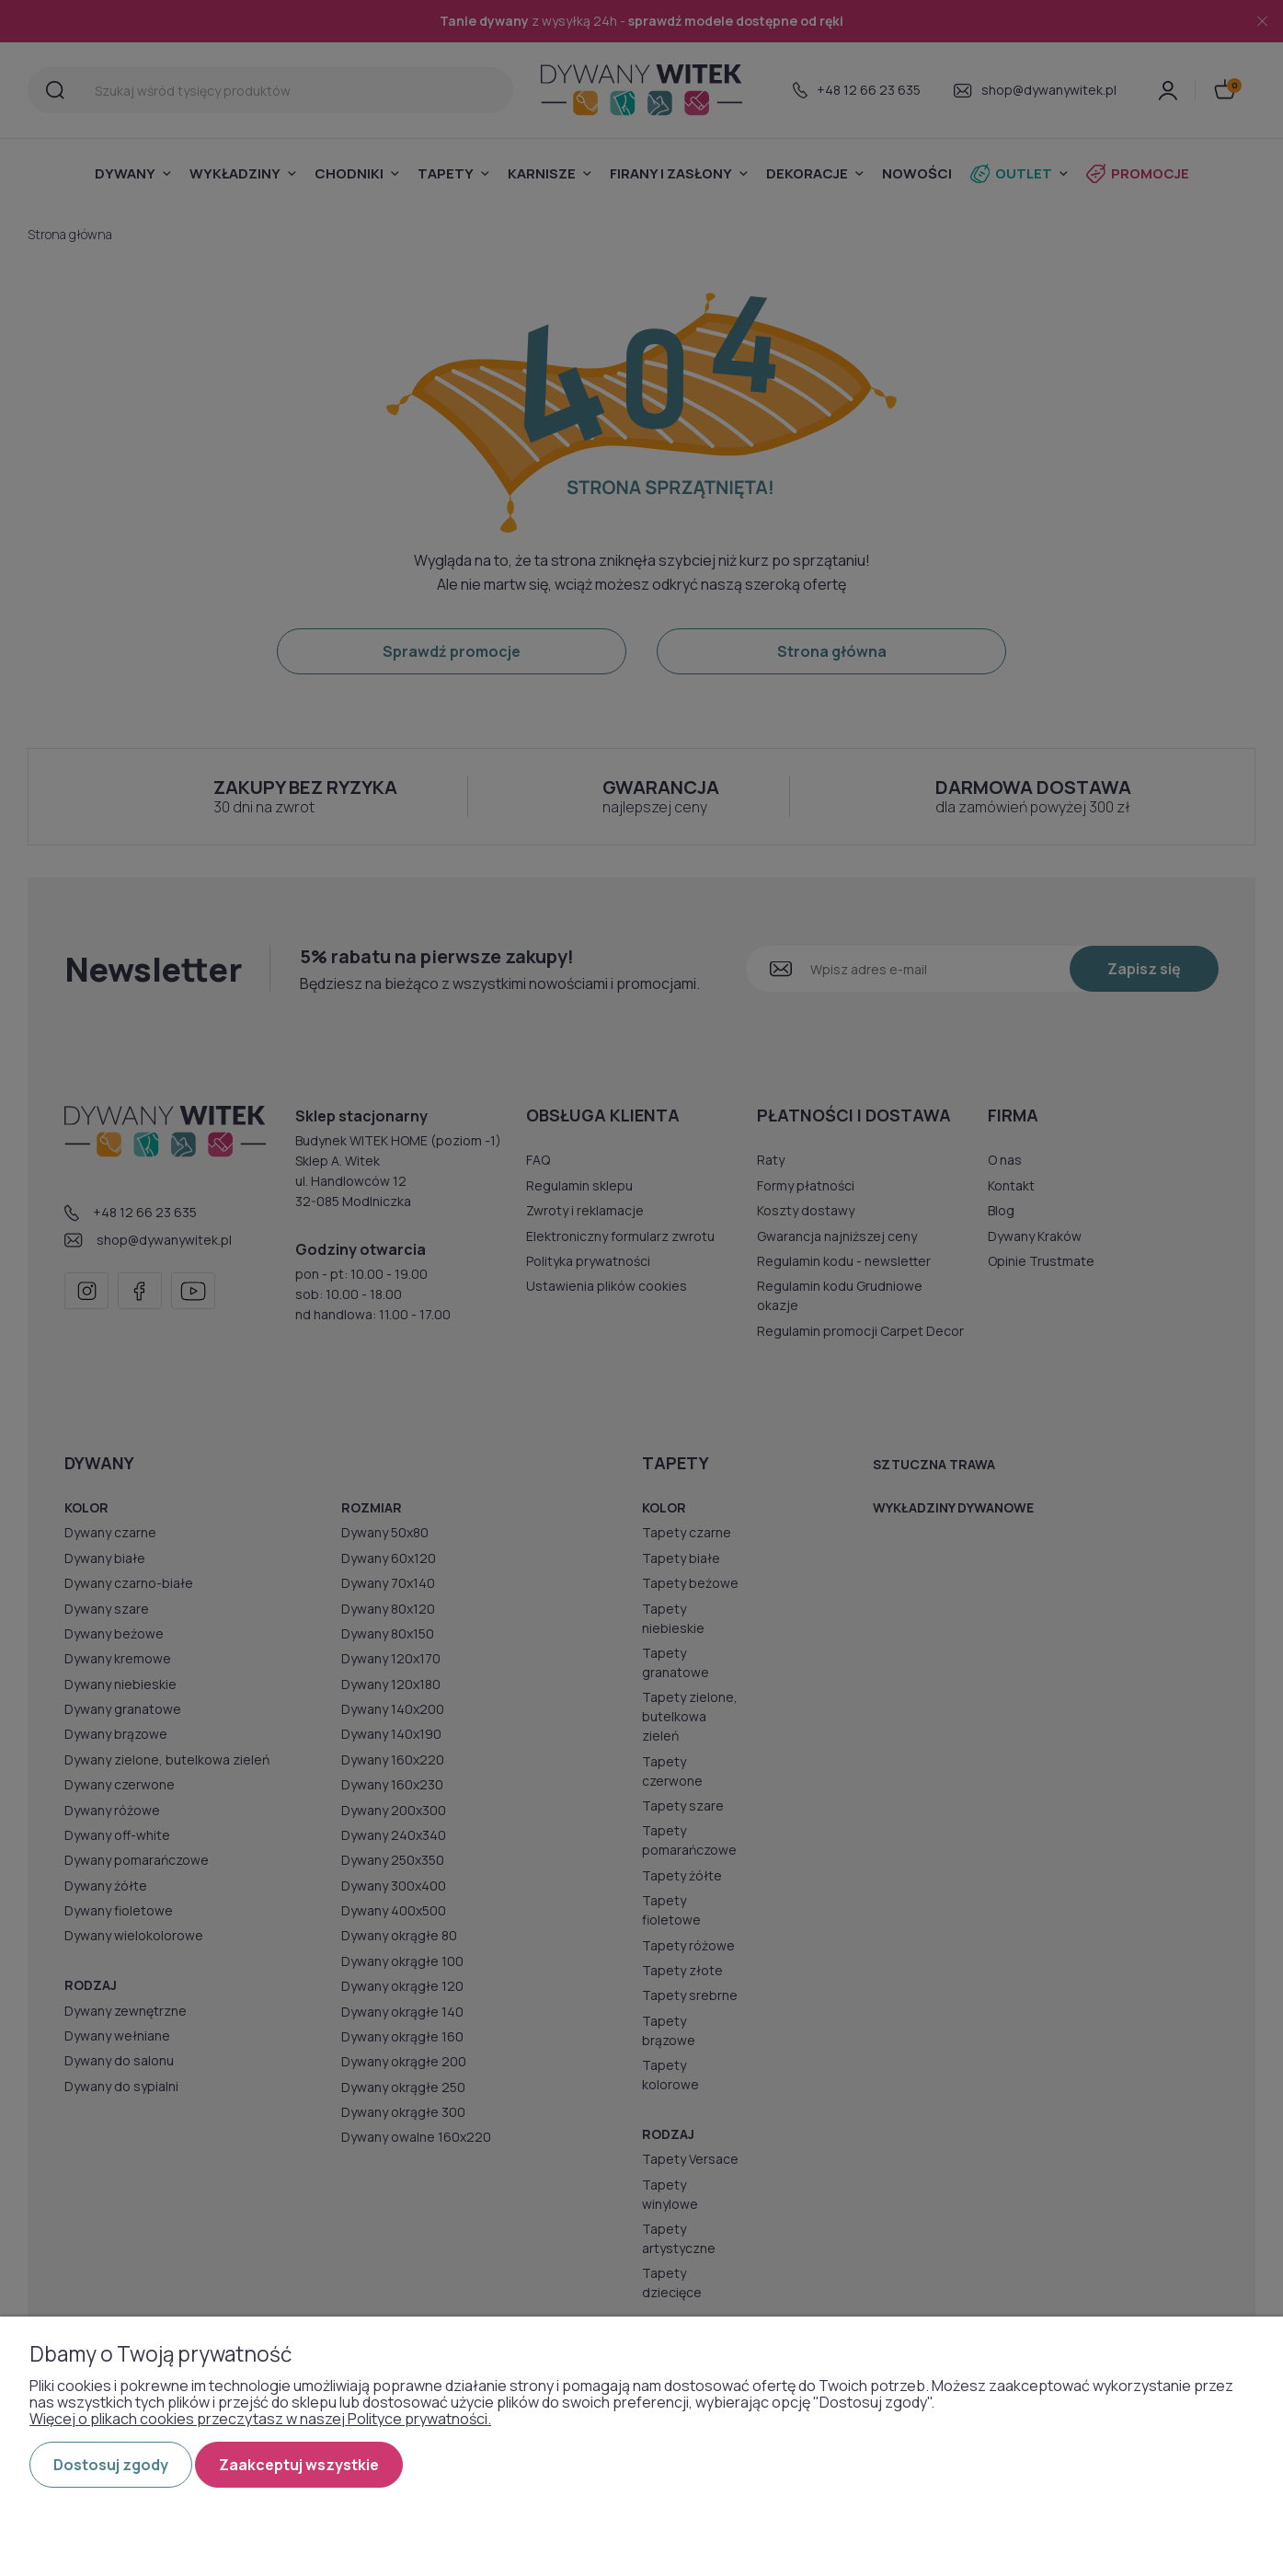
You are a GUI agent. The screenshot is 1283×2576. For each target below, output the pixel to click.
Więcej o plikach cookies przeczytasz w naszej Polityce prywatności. (260, 2419)
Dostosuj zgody (110, 2465)
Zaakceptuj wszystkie (299, 2465)
